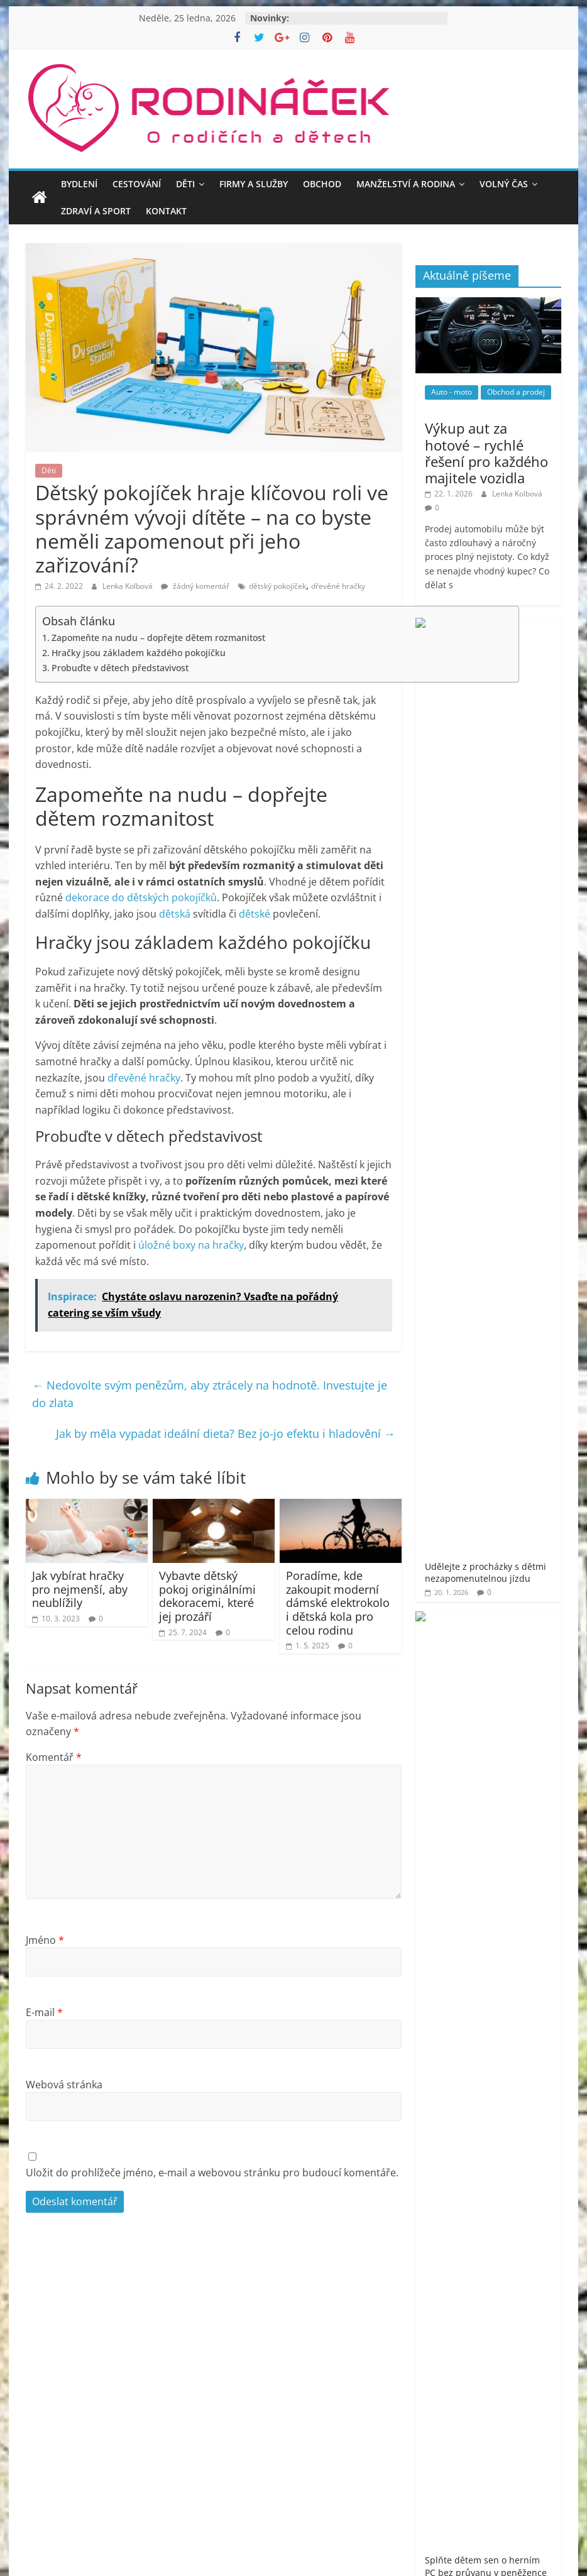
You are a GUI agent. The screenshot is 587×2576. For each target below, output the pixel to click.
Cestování (136, 184)
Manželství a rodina (405, 184)
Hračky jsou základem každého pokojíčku (139, 653)
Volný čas (504, 184)
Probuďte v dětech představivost (120, 668)
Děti (185, 184)
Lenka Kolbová (128, 586)
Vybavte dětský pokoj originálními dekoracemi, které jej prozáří (207, 1596)
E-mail (44, 2012)
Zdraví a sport (96, 211)
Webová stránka (64, 2084)
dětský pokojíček (277, 586)
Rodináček (474, 2056)
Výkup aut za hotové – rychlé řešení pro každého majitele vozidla (486, 453)
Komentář (54, 1757)
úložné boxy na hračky (191, 1245)
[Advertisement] (488, 1575)
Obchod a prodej (516, 391)
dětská (174, 914)
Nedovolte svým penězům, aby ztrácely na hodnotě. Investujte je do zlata (209, 1394)
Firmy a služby (253, 184)
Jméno (45, 1940)
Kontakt (166, 211)
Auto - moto (451, 391)
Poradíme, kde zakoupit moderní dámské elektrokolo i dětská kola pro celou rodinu (338, 1602)
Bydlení (79, 184)
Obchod (322, 184)
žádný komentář (195, 586)
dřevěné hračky (338, 586)
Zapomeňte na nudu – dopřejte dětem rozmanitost (158, 638)
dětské (254, 914)
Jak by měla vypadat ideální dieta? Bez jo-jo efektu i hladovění (225, 1433)
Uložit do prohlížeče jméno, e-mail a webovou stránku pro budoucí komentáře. (212, 2172)
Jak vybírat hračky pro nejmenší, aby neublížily (80, 1589)
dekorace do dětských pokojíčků (141, 897)
